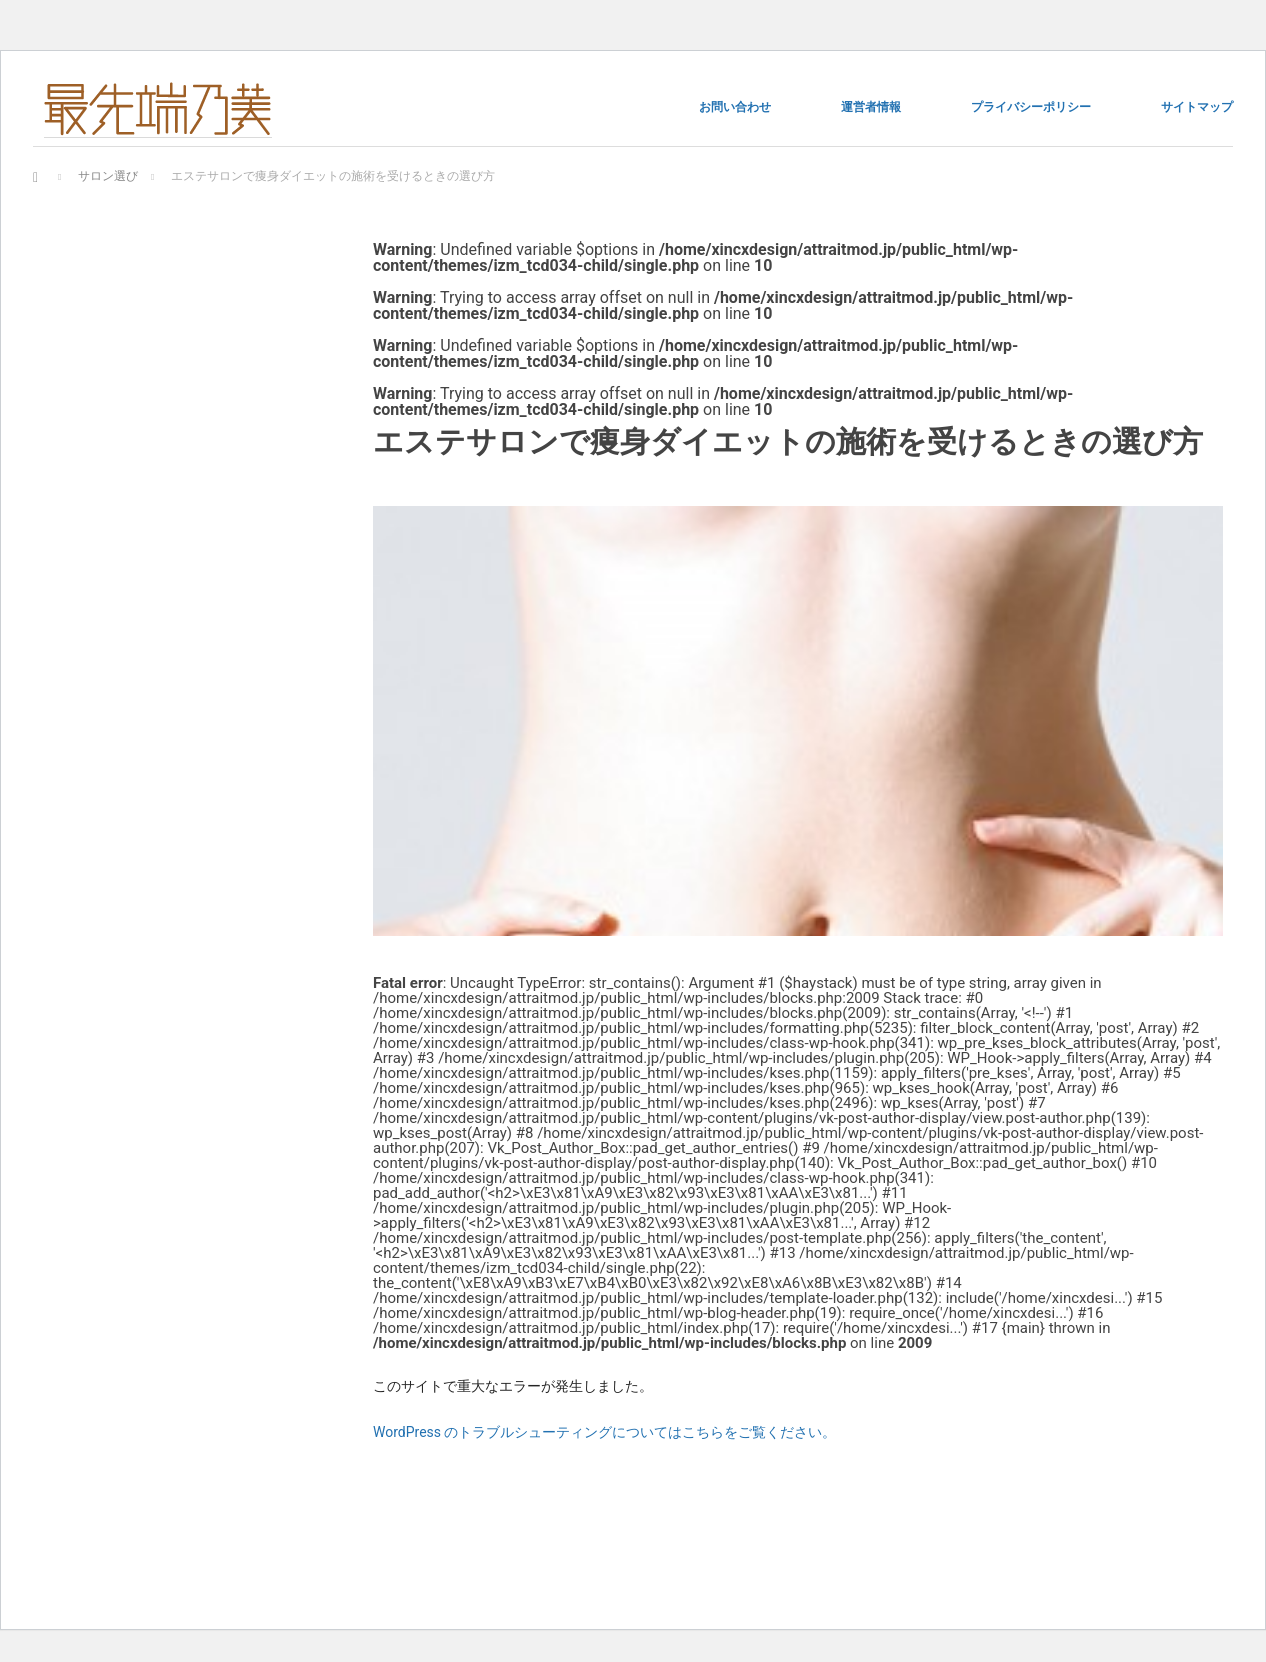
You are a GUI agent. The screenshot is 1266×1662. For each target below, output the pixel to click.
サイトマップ (1197, 107)
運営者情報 (871, 107)
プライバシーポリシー (1031, 107)
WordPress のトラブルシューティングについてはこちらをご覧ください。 (605, 1432)
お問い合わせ (735, 107)
